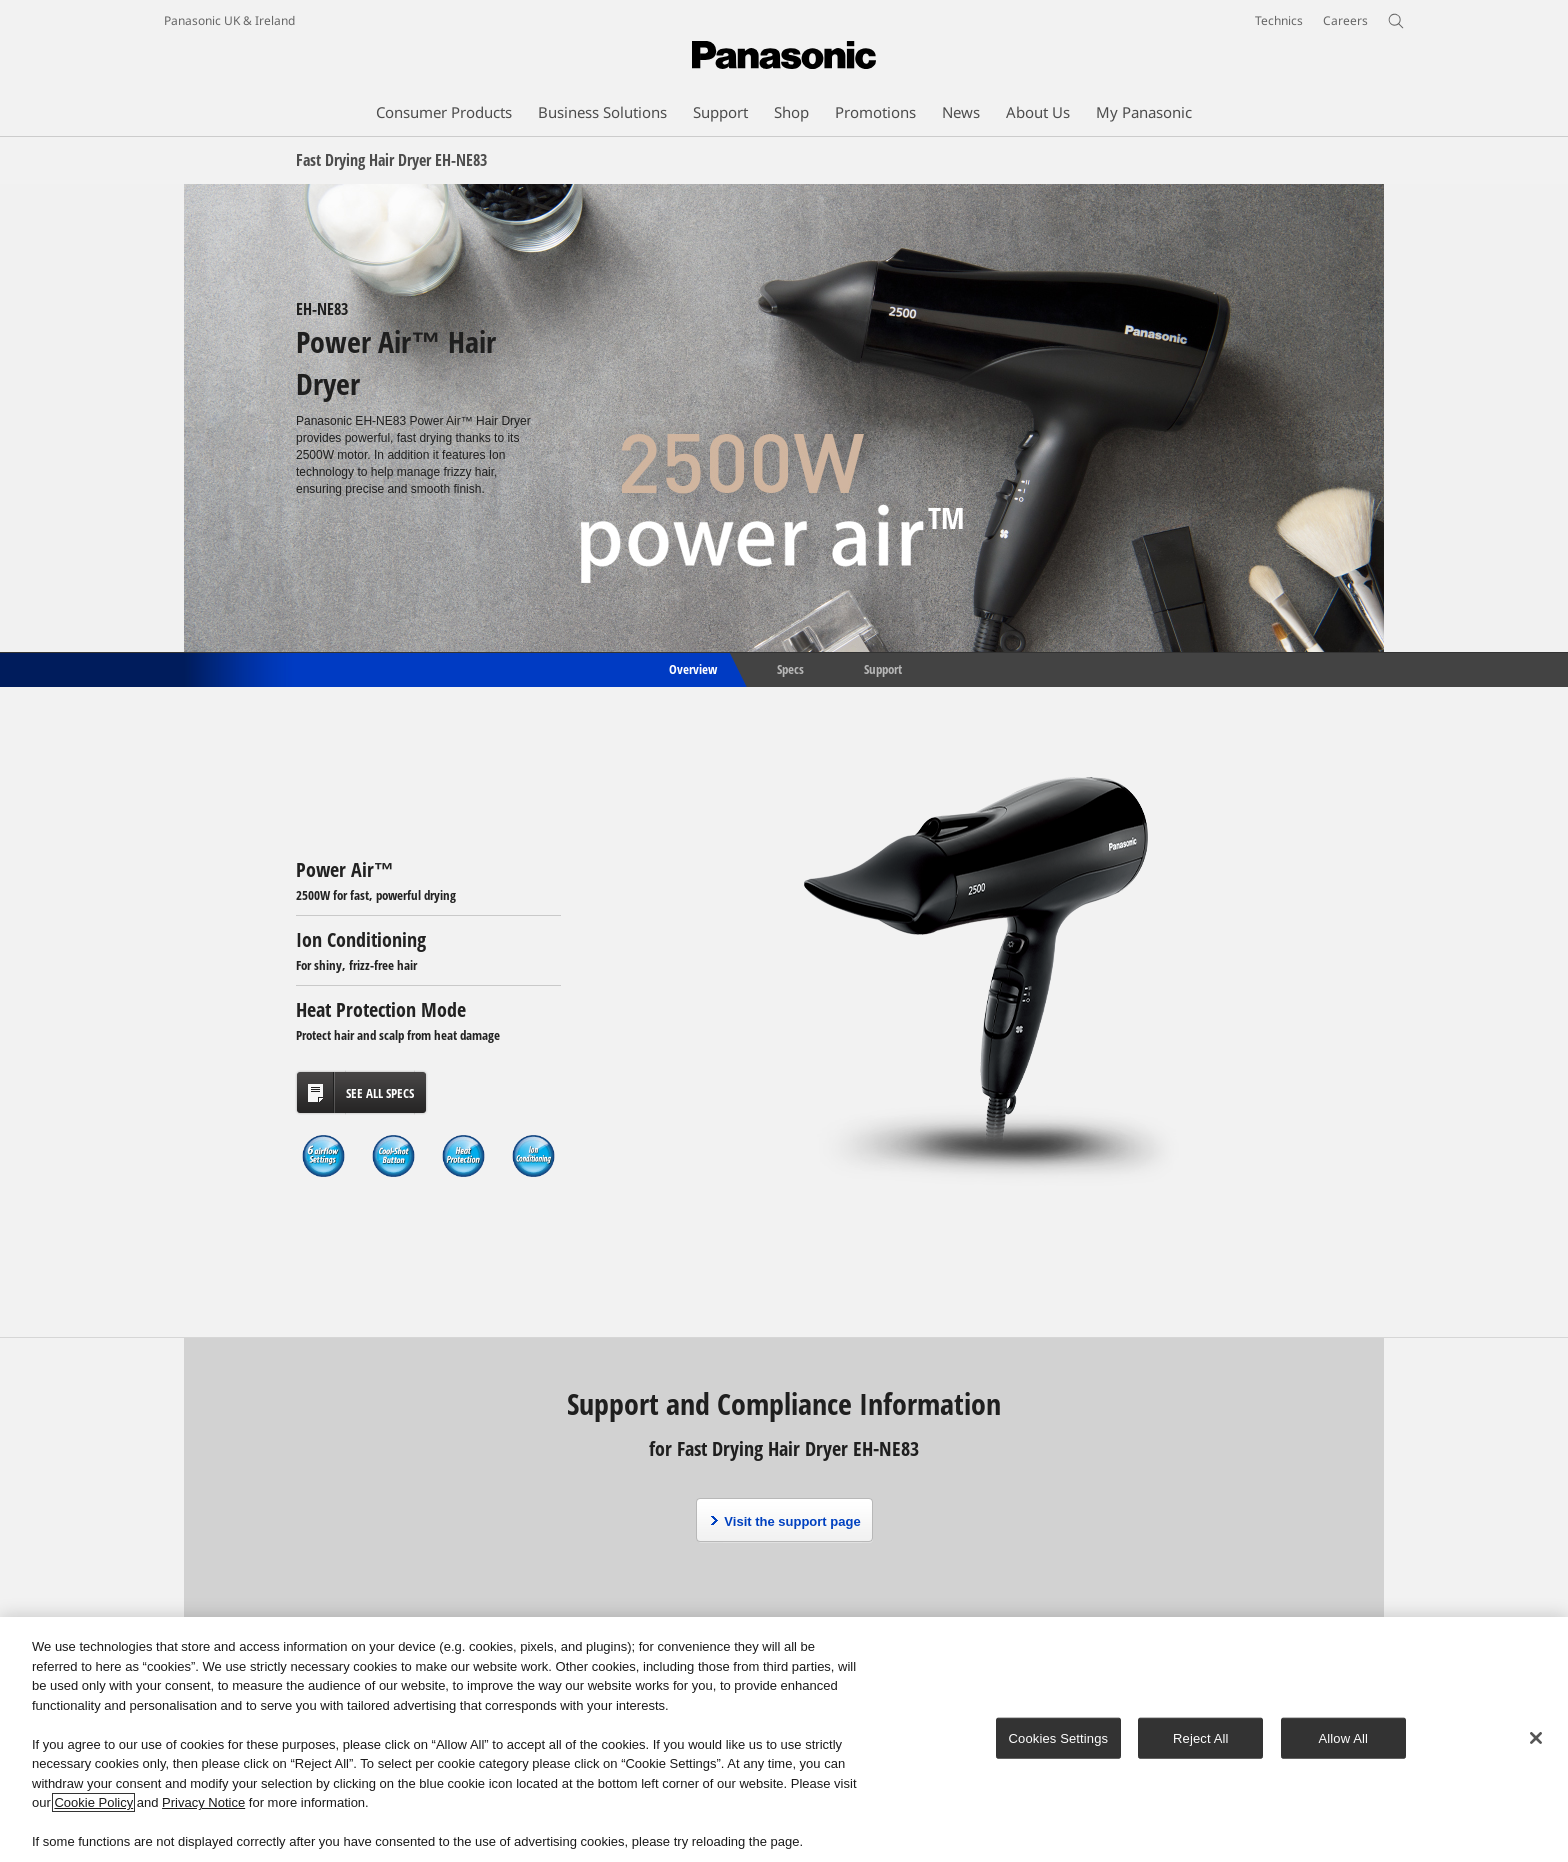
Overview (691, 668)
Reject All (1201, 1738)
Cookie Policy (93, 1803)
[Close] (1536, 1738)
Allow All (1344, 1738)
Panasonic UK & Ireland (229, 20)
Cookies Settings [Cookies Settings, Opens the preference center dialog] (1059, 1738)
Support (883, 668)
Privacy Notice (203, 1803)
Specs (790, 668)
